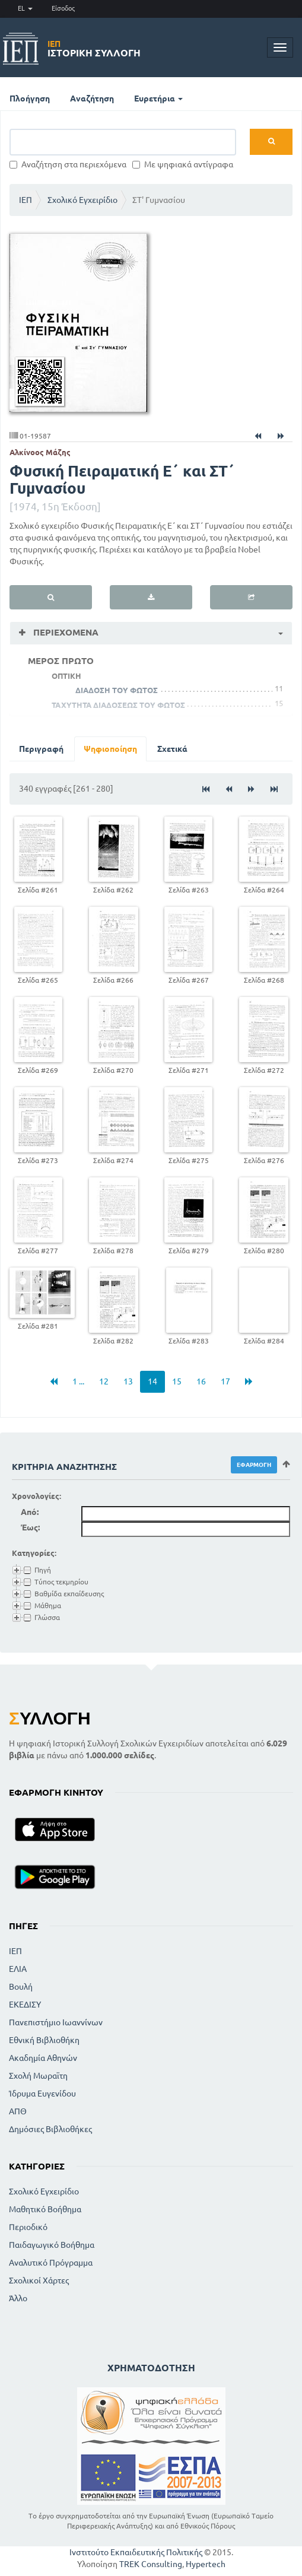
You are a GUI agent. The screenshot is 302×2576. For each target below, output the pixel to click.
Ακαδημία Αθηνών (43, 2058)
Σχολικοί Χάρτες (39, 2280)
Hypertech (205, 2564)
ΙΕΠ (25, 200)
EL (25, 8)
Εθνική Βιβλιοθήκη (44, 2040)
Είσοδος (63, 8)
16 (201, 1381)
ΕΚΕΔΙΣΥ (25, 2004)
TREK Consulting (150, 2564)
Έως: (30, 1527)
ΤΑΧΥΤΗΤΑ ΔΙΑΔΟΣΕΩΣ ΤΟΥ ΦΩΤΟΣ (118, 705)
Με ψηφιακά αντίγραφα (182, 164)
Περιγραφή (41, 749)
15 (177, 1381)
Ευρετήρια (158, 98)
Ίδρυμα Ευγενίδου (42, 2093)
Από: (30, 1512)
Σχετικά (172, 749)
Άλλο (18, 2298)
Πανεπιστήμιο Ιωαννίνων (56, 2022)
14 (152, 1381)
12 (104, 1381)
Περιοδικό (28, 2227)
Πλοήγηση (29, 98)
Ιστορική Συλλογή (94, 48)
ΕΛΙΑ (18, 1969)
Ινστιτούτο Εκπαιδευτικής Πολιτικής (135, 2552)
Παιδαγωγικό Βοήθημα (51, 2245)
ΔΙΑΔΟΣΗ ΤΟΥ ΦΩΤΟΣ (116, 690)
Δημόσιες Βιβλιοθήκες (50, 2129)
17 (225, 1381)
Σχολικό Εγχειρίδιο (82, 200)
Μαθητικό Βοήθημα (45, 2209)
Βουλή (21, 1986)
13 (128, 1381)
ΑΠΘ (18, 2111)
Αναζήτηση (92, 98)
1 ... (78, 1381)
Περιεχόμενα (64, 632)
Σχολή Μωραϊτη (38, 2076)
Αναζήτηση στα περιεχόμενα (67, 164)
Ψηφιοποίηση (110, 749)
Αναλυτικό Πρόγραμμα (51, 2262)
